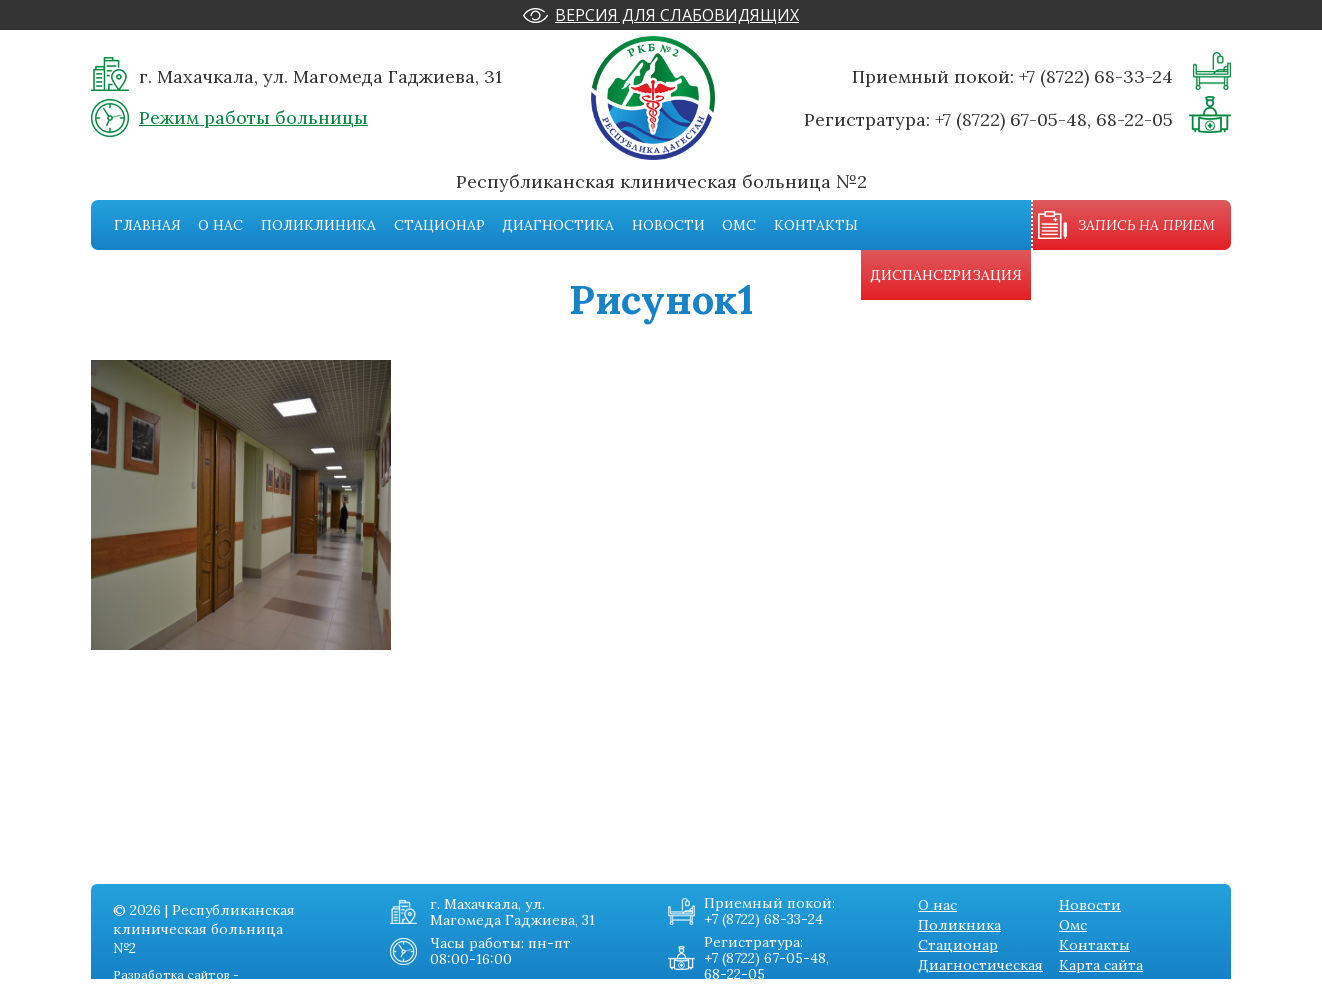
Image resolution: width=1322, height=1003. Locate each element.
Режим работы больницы (253, 117)
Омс (739, 225)
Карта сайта (1101, 965)
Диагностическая (980, 965)
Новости (668, 225)
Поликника (959, 925)
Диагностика (558, 225)
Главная (147, 225)
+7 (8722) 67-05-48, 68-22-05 (1054, 119)
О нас (220, 225)
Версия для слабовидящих (677, 15)
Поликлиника (318, 225)
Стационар (439, 225)
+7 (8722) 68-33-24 (1096, 76)
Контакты (816, 225)
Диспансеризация (946, 275)
